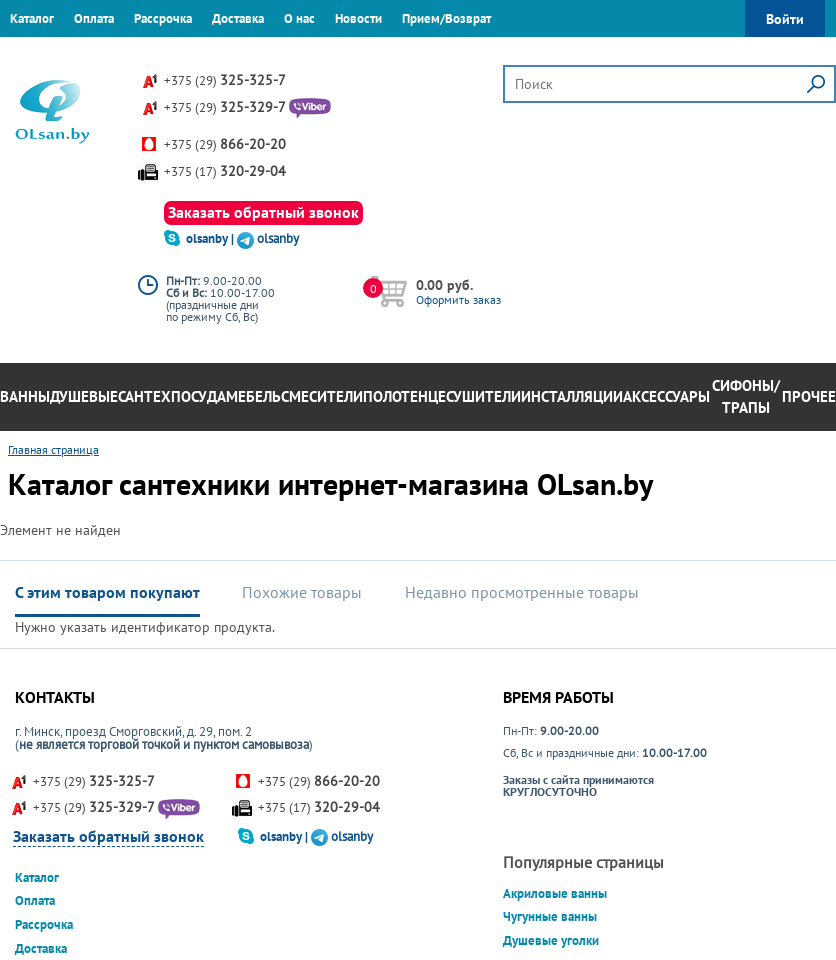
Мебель (253, 396)
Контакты (105, 54)
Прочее (809, 396)
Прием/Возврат (446, 18)
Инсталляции (572, 396)
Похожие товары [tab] (302, 592)
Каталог (32, 18)
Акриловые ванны (555, 893)
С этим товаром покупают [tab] (107, 592)
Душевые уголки (551, 940)
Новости (358, 18)
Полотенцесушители (442, 396)
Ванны (25, 396)
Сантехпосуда (172, 396)
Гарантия (34, 54)
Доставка (238, 18)
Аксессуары (666, 396)
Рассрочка (163, 18)
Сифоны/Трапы (746, 397)
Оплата (94, 18)
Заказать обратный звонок (263, 212)
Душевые (84, 396)
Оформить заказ (458, 299)
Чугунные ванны (550, 916)
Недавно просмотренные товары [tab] (522, 592)
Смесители (322, 396)
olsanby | (211, 238)
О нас (299, 18)
